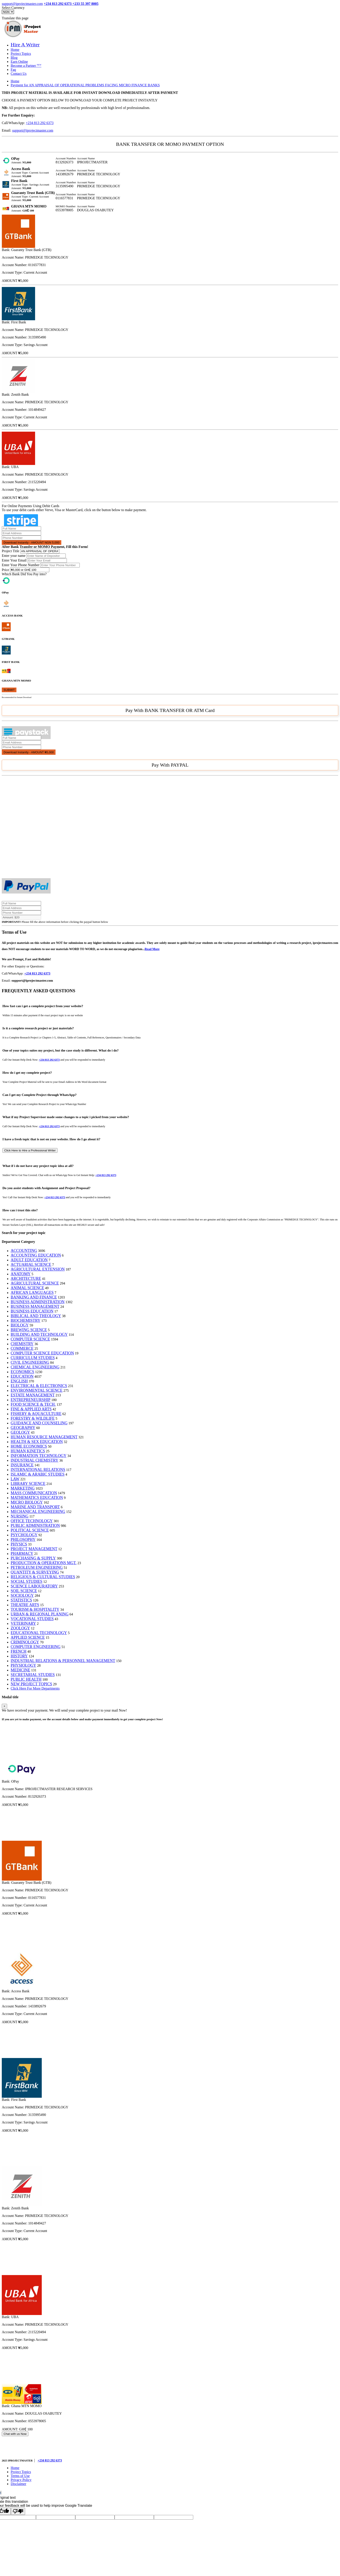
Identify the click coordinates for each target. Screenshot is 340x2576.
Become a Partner (26, 65)
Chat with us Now (15, 2434)
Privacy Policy (21, 2480)
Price (5, 569)
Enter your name (14, 556)
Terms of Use (20, 2476)
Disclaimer (18, 2484)
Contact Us (19, 73)
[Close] (4, 1706)
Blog (14, 57)
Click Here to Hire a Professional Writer (30, 1150)
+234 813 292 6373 (40, 123)
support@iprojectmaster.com (22, 4)
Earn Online (19, 61)
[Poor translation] (18, 2511)
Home (15, 49)
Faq (13, 69)
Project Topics (21, 53)
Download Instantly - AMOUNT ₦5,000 (29, 752)
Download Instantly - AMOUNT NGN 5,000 (32, 542)
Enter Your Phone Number (21, 565)
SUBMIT (9, 690)
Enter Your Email (14, 560)
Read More (152, 949)
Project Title (10, 551)
